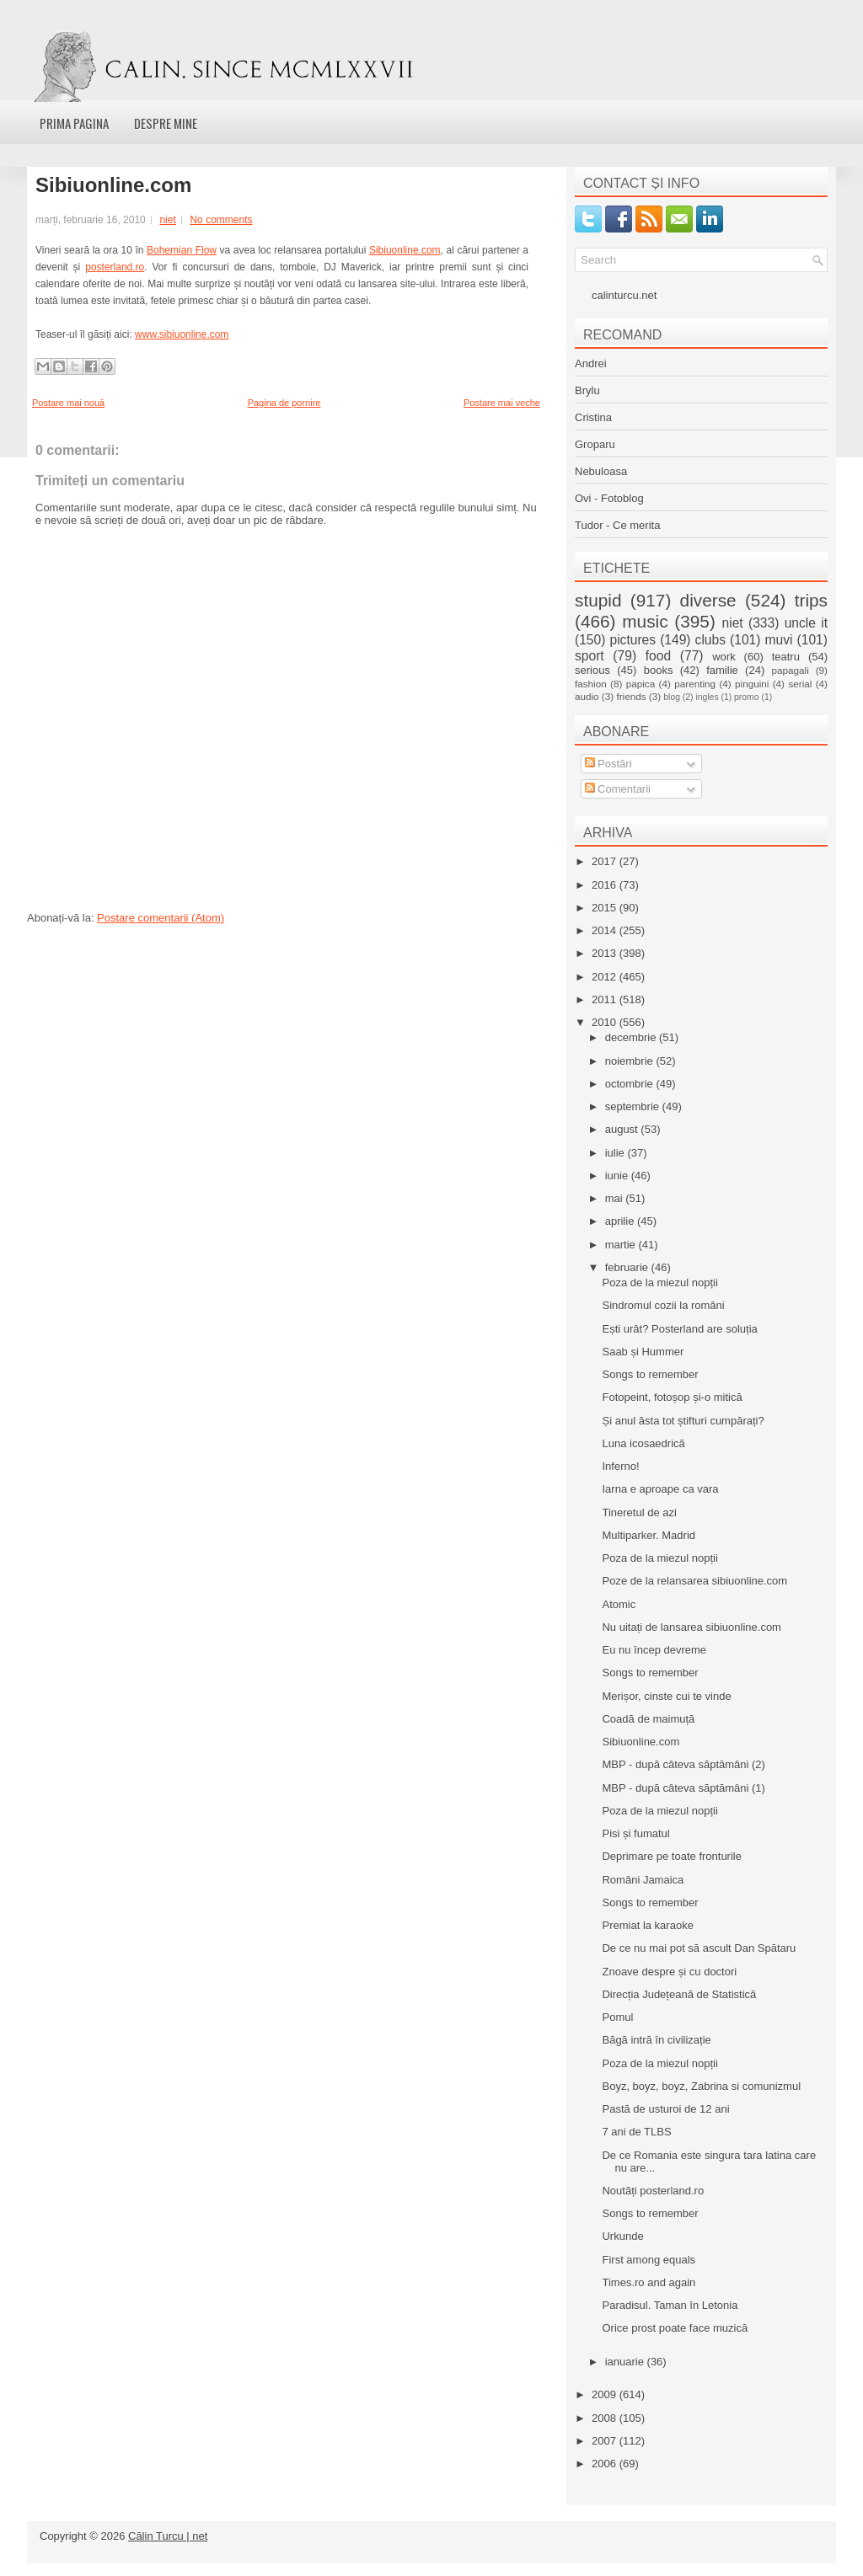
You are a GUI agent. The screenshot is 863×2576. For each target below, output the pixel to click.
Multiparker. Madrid (648, 1535)
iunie (618, 1175)
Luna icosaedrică (643, 1443)
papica (640, 683)
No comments (221, 220)
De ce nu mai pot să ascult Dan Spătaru (699, 1948)
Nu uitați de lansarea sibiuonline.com (691, 1627)
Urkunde (622, 2236)
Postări (608, 763)
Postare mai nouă (68, 403)
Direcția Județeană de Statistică (679, 1994)
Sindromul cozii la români (663, 1305)
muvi (779, 640)
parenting (695, 683)
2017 (605, 861)
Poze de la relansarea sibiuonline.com (694, 1580)
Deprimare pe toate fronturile (671, 1856)
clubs (710, 640)
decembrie (632, 1037)
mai (615, 1198)
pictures (632, 640)
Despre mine (165, 123)
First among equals (648, 2259)
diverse (708, 600)
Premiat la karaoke (647, 1925)
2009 (605, 2394)
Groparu (595, 444)
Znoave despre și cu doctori (669, 1971)
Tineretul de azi (639, 1512)
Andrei (591, 363)
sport (589, 656)
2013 (605, 953)
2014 (605, 930)
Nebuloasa (601, 471)
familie (722, 670)
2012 (605, 976)
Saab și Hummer (642, 1351)
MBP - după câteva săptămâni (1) (683, 1788)
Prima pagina (74, 123)
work (723, 656)
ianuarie (626, 2361)
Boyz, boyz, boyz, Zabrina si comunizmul (701, 2086)
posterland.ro (114, 267)
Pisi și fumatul (635, 1833)
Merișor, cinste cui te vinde (666, 1696)
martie (622, 1244)
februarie (628, 1267)
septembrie (633, 1106)
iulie (616, 1152)
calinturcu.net (624, 295)
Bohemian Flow (182, 250)
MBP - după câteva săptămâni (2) (683, 1764)
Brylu (587, 390)
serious (592, 670)
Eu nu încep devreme (654, 1649)
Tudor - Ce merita (617, 525)
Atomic (618, 1604)
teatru (786, 656)
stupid (598, 600)
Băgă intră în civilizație (656, 2040)
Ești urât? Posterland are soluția (679, 1329)
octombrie (631, 1083)
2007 (605, 2440)
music (644, 621)
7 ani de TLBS (636, 2131)
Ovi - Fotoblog (609, 498)
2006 (605, 2463)
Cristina (593, 417)
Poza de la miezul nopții (659, 1282)
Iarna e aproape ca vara (660, 1489)
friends (631, 696)
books (658, 670)
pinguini (752, 683)
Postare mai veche (502, 403)
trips (811, 600)
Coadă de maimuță (648, 1719)
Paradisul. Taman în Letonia (669, 2305)
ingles (706, 697)
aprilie (621, 1221)
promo (746, 697)
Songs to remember (650, 1374)
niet (167, 220)
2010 (605, 1022)
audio (587, 696)
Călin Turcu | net (167, 2536)
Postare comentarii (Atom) (160, 917)
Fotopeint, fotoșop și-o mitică (672, 1397)
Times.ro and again (648, 2282)
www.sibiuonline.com (181, 334)
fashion (591, 683)
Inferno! (620, 1466)
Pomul (617, 2017)
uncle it (806, 623)
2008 (605, 2418)
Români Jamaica (642, 1879)
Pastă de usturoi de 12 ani (665, 2109)
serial (800, 683)
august (623, 1129)
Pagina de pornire (284, 403)
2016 (605, 885)
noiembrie (631, 1061)
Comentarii (618, 789)
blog (671, 697)
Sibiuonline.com (113, 185)
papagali (790, 670)
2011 (605, 999)
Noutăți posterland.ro (653, 2190)
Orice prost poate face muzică (675, 2328)
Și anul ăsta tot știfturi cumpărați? (683, 1420)
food (658, 656)
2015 (605, 907)
